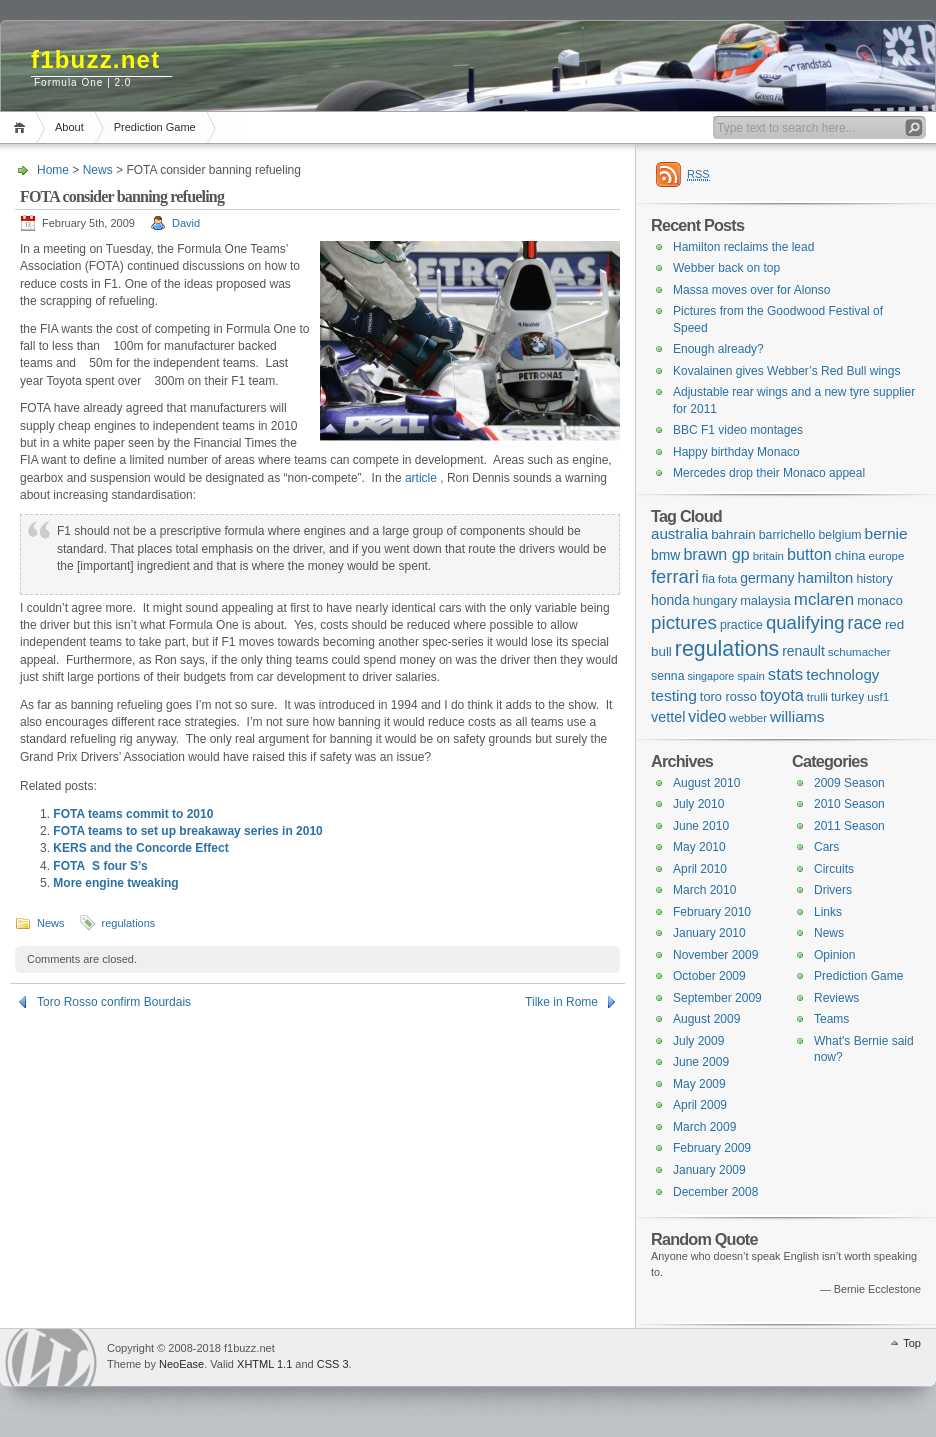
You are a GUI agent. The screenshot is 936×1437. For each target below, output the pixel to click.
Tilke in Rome (561, 1002)
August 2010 (706, 783)
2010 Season (849, 804)
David (186, 223)
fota (727, 579)
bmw (665, 555)
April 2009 (700, 1105)
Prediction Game (155, 127)
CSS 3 (333, 1364)
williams (797, 716)
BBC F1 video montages (738, 430)
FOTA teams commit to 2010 (133, 814)
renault (803, 651)
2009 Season (849, 783)
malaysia (765, 600)
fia (708, 579)
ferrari (675, 576)
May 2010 (699, 847)
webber (748, 718)
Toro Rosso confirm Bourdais (114, 1002)
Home (22, 127)
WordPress (51, 1357)
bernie (886, 533)
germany (767, 578)
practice (741, 625)
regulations (129, 923)
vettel (668, 717)
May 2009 (699, 1084)
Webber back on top (726, 268)
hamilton (825, 578)
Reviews (836, 998)
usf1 (878, 697)
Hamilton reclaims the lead (743, 247)
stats (785, 674)
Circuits (834, 869)
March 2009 (704, 1127)
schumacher (859, 652)
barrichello (787, 535)
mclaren (824, 599)
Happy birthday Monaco (736, 452)
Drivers (833, 890)
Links (828, 912)
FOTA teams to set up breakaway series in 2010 (187, 831)
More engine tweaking (115, 883)
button (809, 554)
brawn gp (716, 554)
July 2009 (698, 1041)
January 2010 (709, 933)
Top (912, 1343)
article (421, 478)
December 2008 (715, 1192)
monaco (880, 600)
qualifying (805, 622)
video (707, 716)
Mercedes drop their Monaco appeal (769, 473)
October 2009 (709, 976)
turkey (847, 697)
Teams (831, 1019)
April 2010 (700, 869)
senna (667, 676)
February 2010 (712, 912)
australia (679, 533)
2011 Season (849, 826)
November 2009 (715, 955)
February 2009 (712, 1148)
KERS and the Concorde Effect (140, 848)
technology (842, 674)
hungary (715, 601)
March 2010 (704, 890)
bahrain (733, 534)
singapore (710, 676)
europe (887, 556)
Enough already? (718, 349)
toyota (782, 695)
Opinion (834, 955)
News (98, 170)
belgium (839, 535)
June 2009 (701, 1062)
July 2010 (698, 804)
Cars (826, 847)
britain (768, 556)
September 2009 (717, 998)
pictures (684, 622)
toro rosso (728, 696)
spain (751, 676)
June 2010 (701, 826)
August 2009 (706, 1019)
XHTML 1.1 (264, 1364)
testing (674, 695)
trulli (817, 697)
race (865, 623)
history (874, 579)
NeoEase (181, 1364)
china (850, 555)
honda (670, 600)
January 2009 (709, 1170)
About (69, 127)
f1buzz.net (95, 59)
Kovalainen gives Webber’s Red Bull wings (786, 371)
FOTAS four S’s (100, 866)
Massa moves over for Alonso (751, 290)
